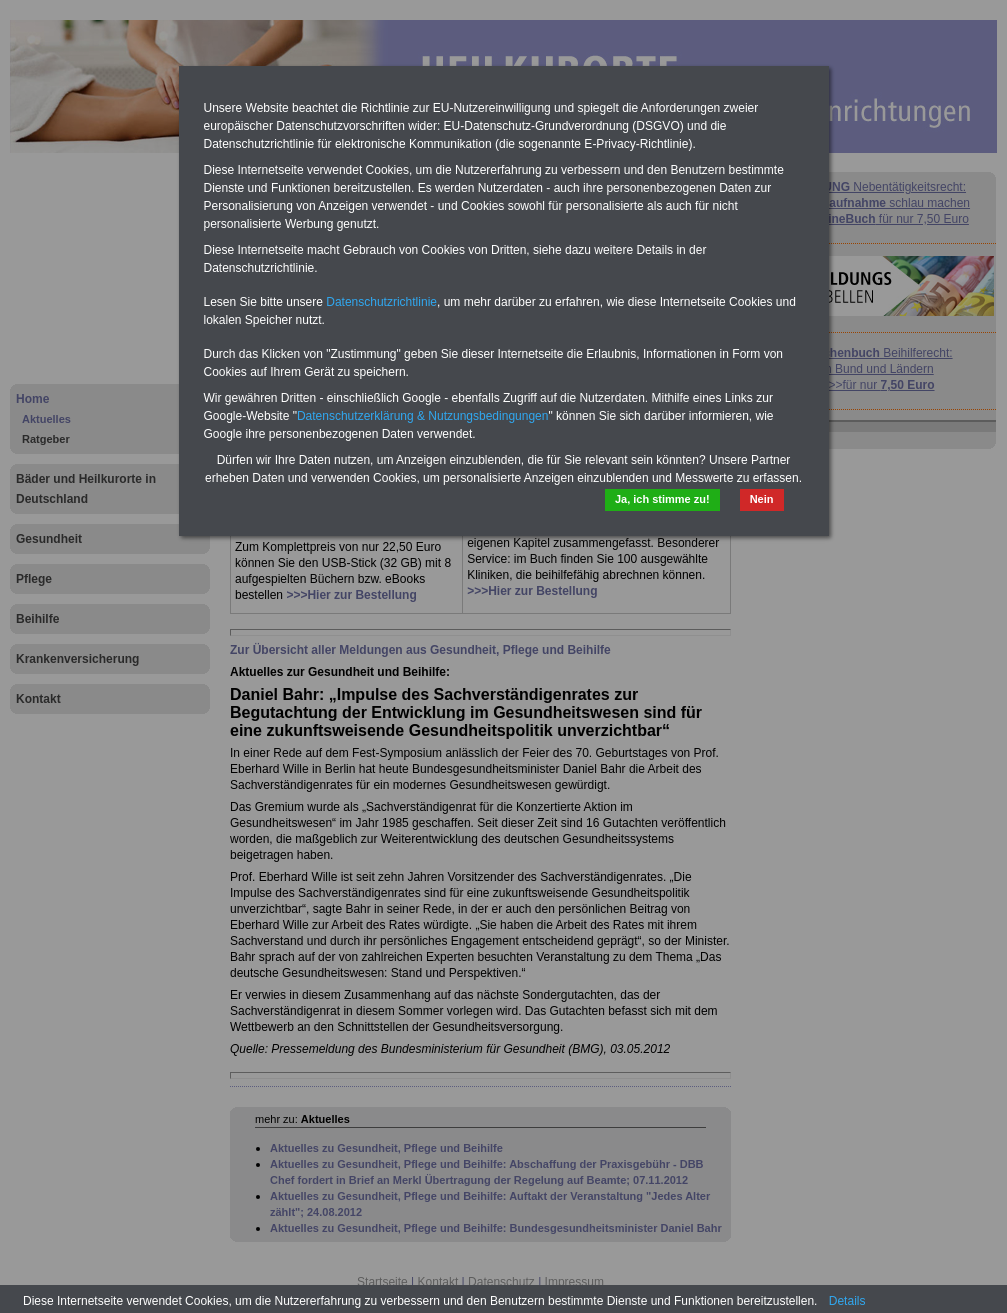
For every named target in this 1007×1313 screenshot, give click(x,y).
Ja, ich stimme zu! (662, 499)
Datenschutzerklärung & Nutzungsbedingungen (423, 416)
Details (847, 1301)
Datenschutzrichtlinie (381, 302)
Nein (762, 499)
